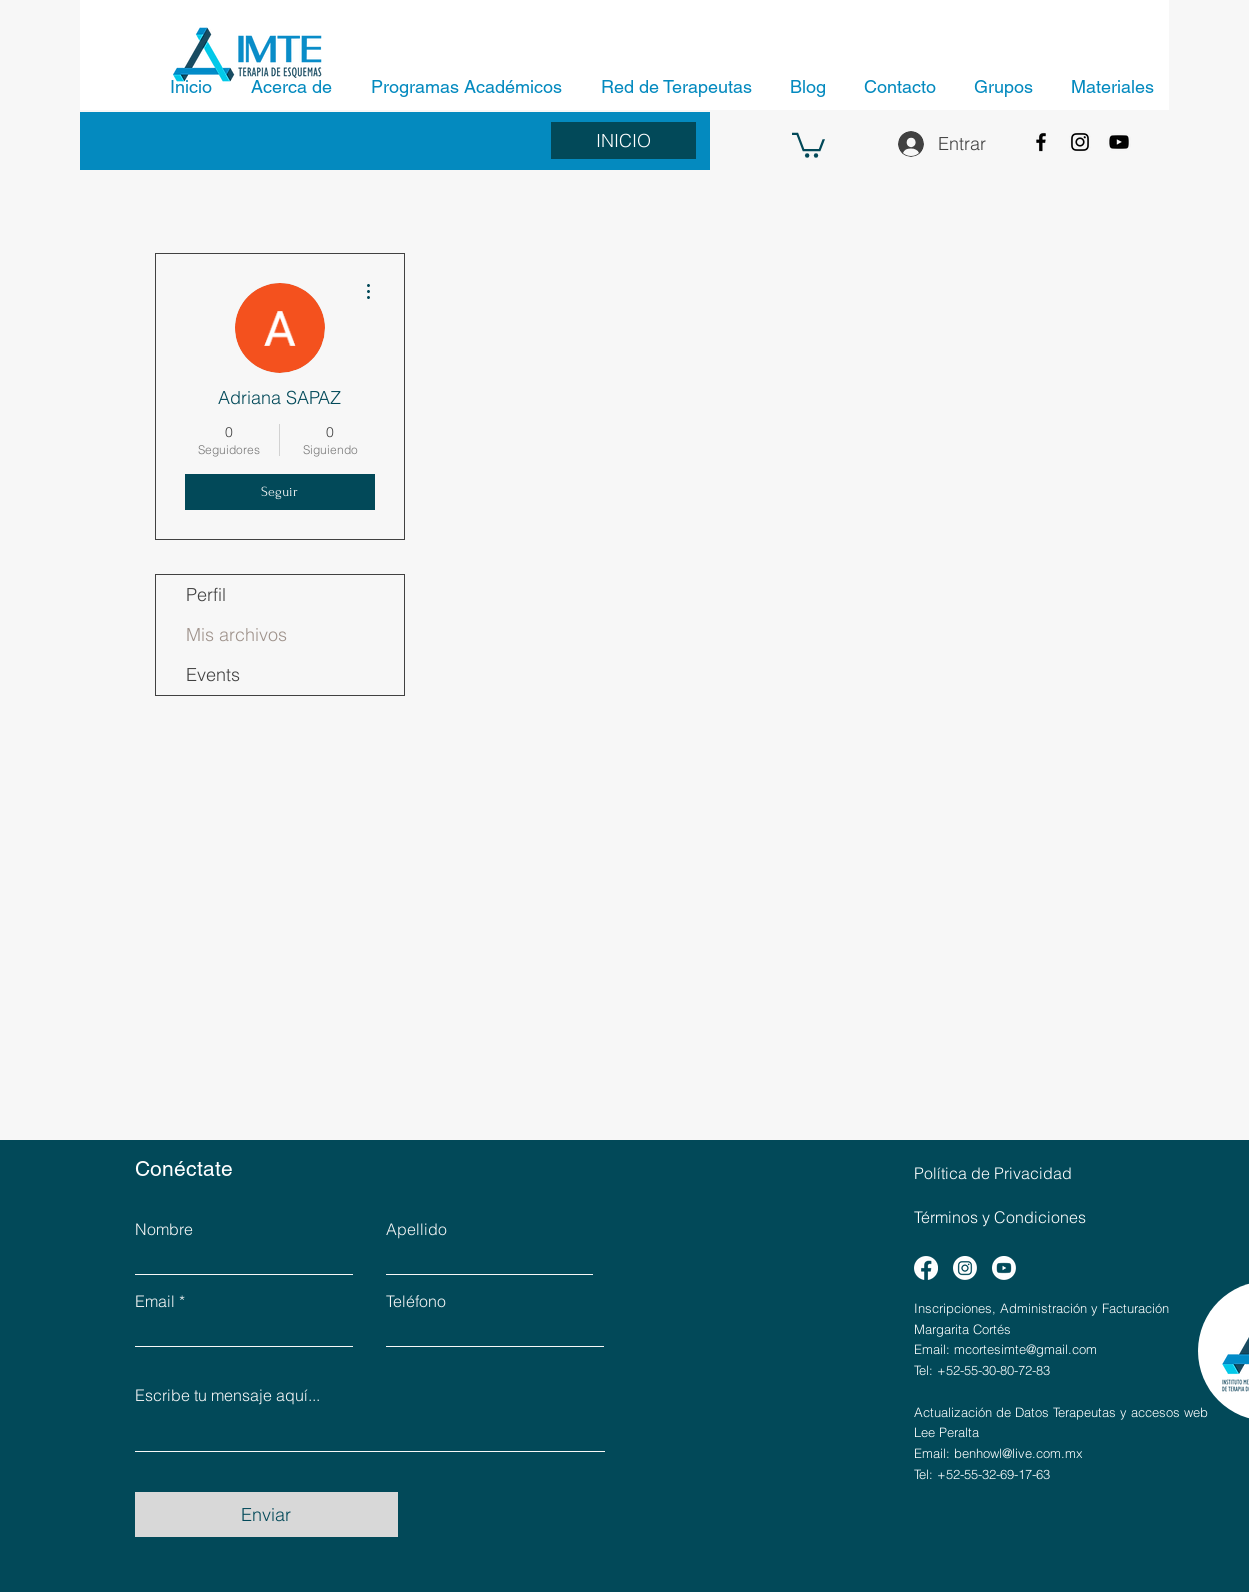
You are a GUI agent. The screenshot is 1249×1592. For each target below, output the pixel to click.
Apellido (416, 1229)
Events (213, 674)
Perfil (206, 594)
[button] (808, 144)
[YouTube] (1119, 142)
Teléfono (416, 1301)
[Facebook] (1041, 142)
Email (155, 1301)
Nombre (164, 1229)
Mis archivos (236, 634)
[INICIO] (623, 140)
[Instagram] (1080, 142)
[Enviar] (266, 1514)
